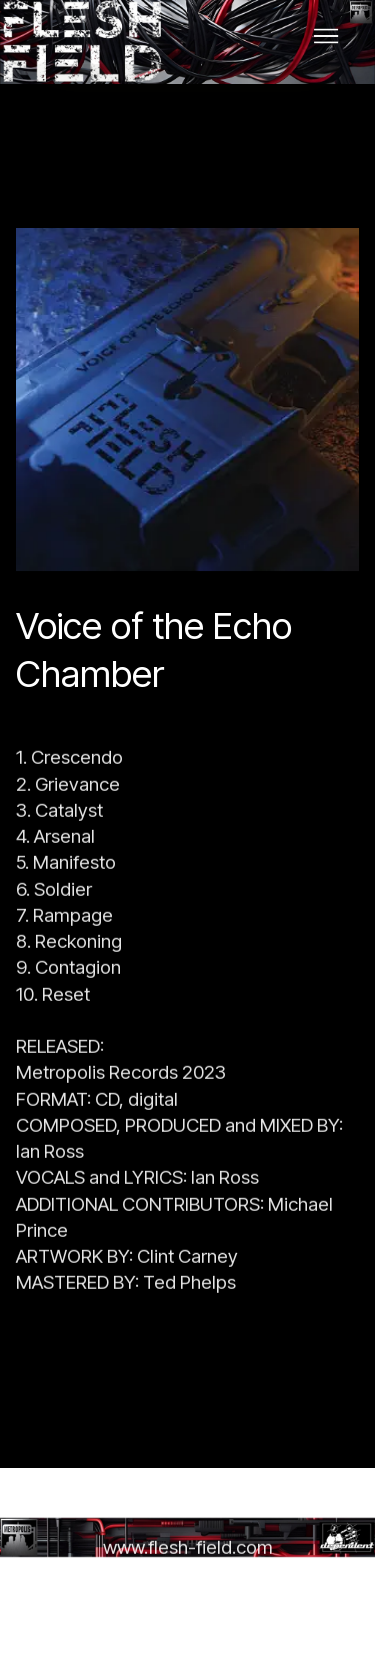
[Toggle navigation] (326, 36)
